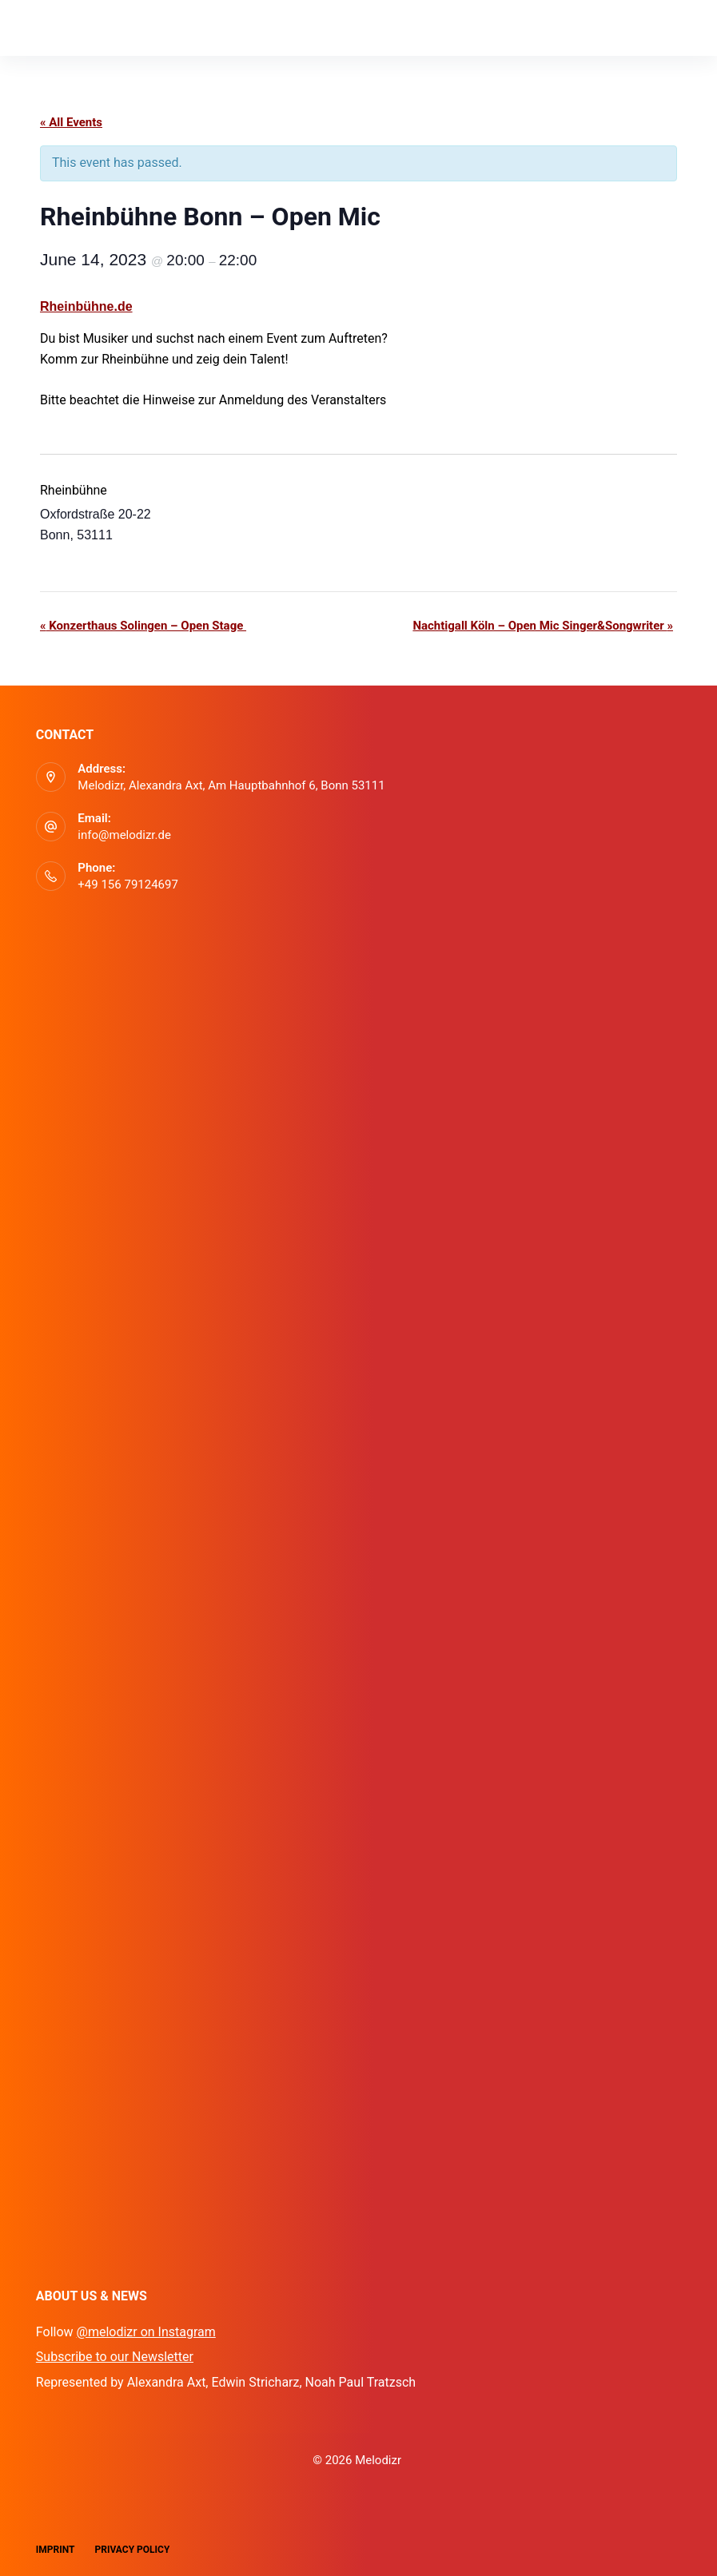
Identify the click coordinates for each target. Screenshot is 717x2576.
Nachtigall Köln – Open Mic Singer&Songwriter (542, 625)
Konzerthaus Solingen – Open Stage (143, 625)
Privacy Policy (132, 2549)
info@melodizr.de (124, 835)
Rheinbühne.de (86, 306)
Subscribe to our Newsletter (114, 2356)
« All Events (71, 122)
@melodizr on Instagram (146, 2331)
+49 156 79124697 (128, 884)
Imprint (55, 2549)
